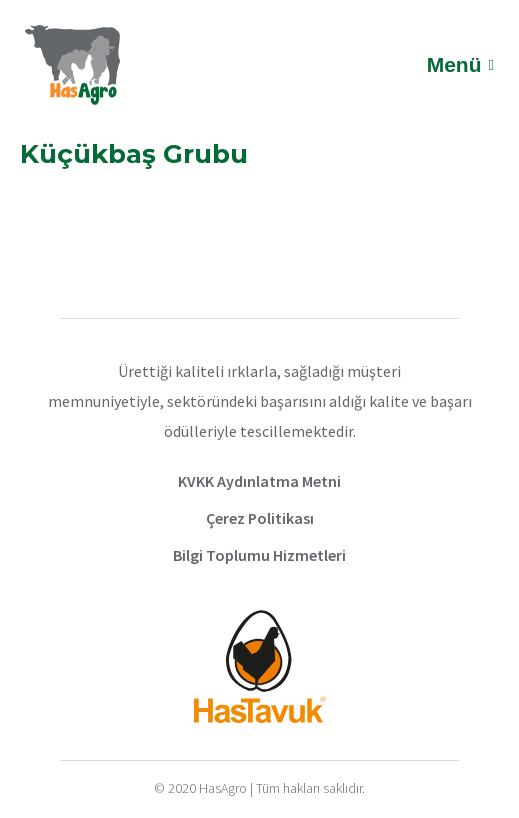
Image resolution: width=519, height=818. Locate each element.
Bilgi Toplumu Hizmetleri (259, 555)
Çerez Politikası (260, 518)
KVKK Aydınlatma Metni (259, 481)
